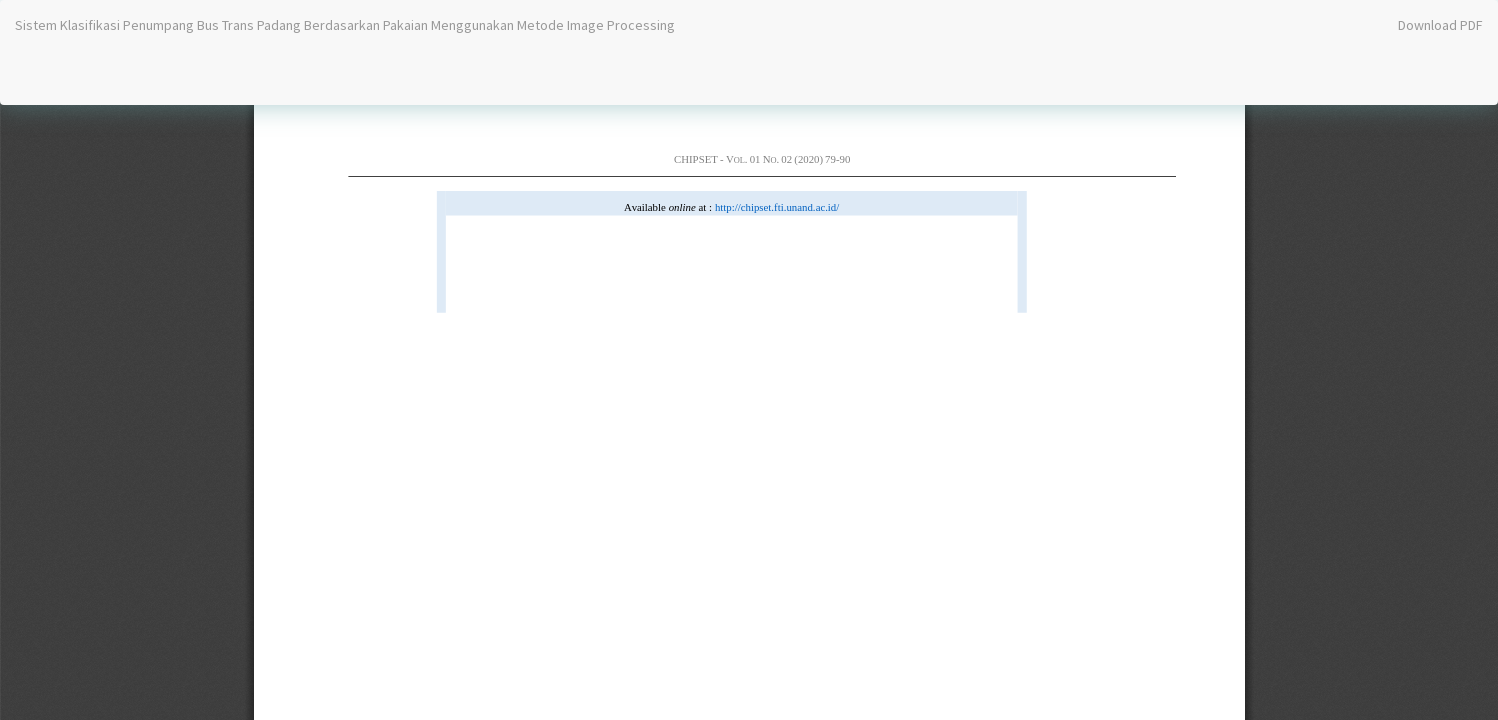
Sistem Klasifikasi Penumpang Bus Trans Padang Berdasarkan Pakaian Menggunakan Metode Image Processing (345, 25)
